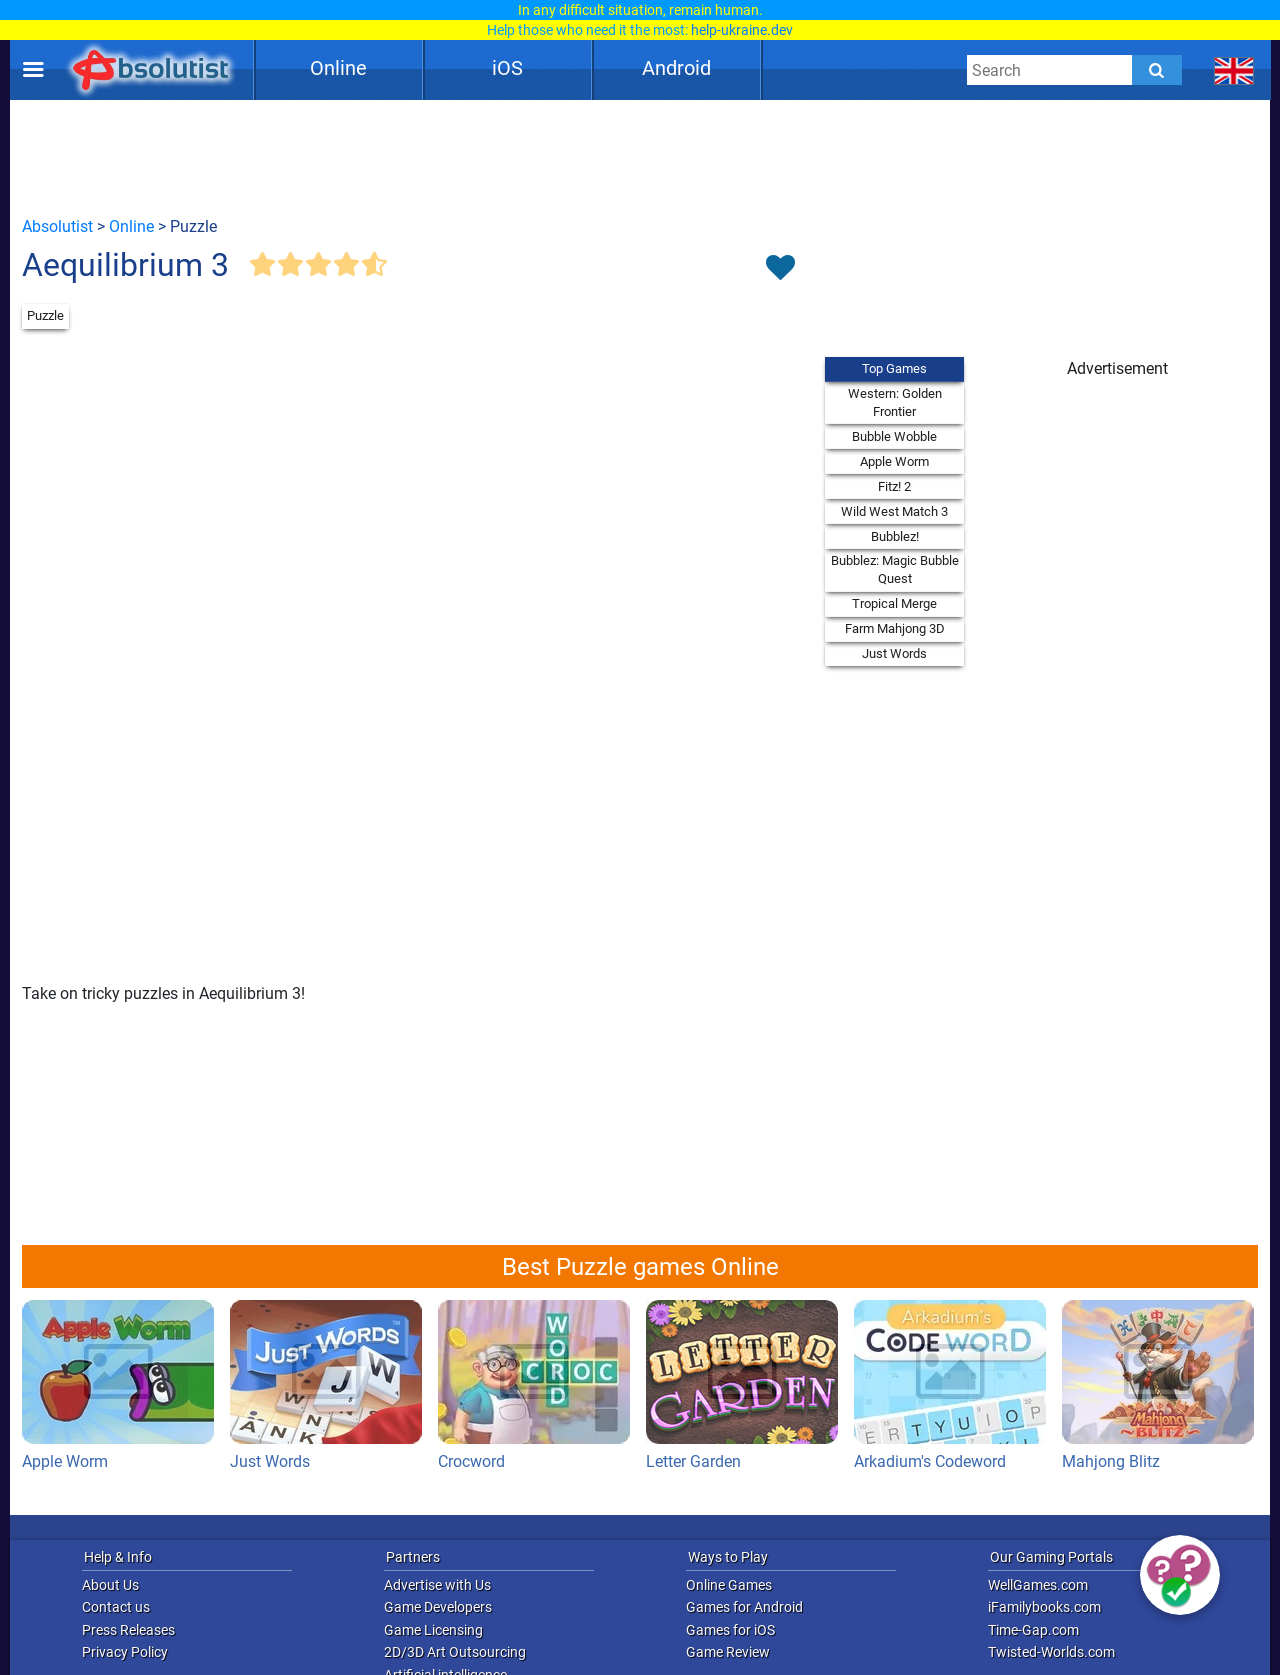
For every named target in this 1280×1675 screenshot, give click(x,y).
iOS (507, 68)
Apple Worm (894, 461)
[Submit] (1157, 70)
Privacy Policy (125, 1652)
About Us (110, 1585)
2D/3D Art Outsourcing (455, 1652)
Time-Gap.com (1033, 1630)
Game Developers (438, 1607)
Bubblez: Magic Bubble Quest (895, 569)
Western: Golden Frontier (895, 402)
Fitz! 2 (894, 486)
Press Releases (128, 1630)
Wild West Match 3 (894, 511)
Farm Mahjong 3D (895, 628)
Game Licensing (433, 1630)
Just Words (894, 653)
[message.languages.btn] (1234, 70)
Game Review (728, 1652)
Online (338, 68)
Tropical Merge (894, 603)
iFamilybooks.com (1044, 1607)
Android (676, 68)
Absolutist (57, 226)
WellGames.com (1038, 1585)
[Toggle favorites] (780, 269)
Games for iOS (730, 1630)
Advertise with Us (437, 1585)
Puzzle (45, 315)
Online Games (729, 1585)
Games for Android (744, 1607)
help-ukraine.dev (742, 30)
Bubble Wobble (894, 436)
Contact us (116, 1607)
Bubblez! (895, 536)
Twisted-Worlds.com (1051, 1652)
